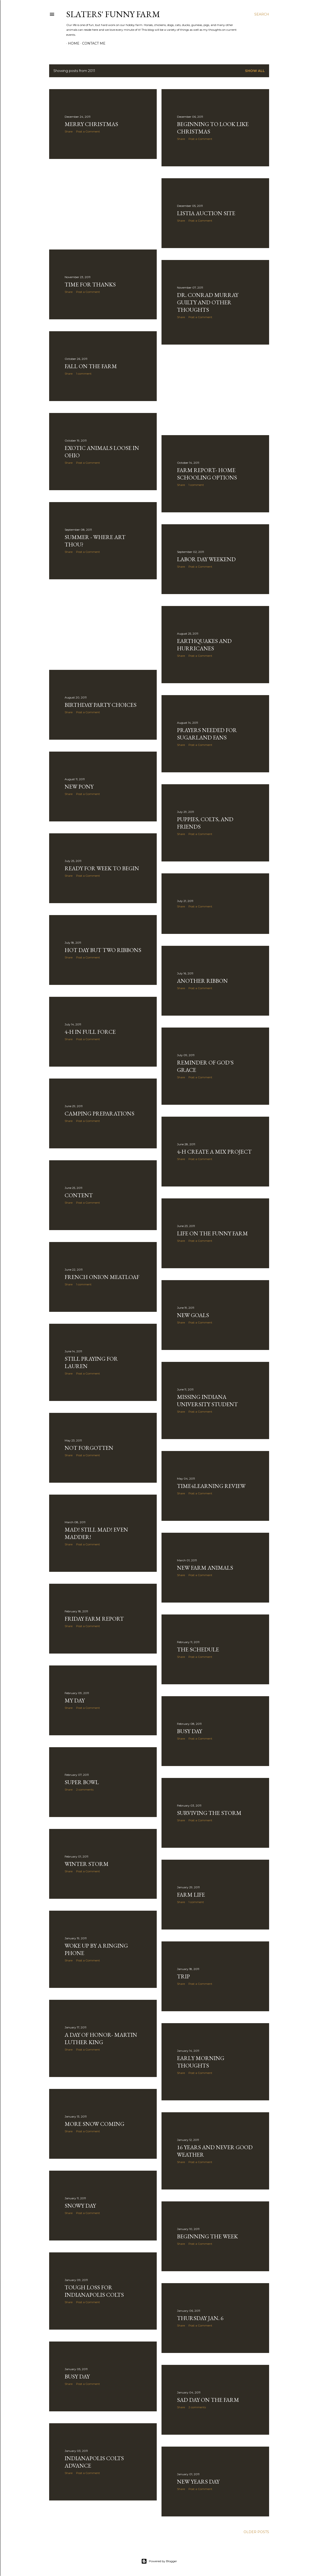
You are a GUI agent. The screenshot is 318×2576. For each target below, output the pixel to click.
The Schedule (198, 1649)
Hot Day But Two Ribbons (103, 950)
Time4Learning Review (211, 1486)
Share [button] (69, 131)
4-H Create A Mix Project (214, 1151)
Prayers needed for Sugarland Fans (207, 733)
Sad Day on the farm (208, 2399)
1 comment (84, 373)
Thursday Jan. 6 (200, 2318)
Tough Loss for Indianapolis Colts (94, 2291)
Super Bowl (82, 1782)
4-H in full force (90, 1031)
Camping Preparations (99, 1113)
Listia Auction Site (206, 213)
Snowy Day (80, 2205)
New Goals (193, 1315)
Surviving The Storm (209, 1813)
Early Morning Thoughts (200, 2061)
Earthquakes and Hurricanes (204, 644)
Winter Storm (87, 1864)
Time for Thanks (90, 284)
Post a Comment (88, 131)
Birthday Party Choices (100, 704)
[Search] (261, 14)
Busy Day (189, 1731)
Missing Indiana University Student (207, 1400)
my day (75, 1700)
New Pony (79, 786)
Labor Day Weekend (206, 559)
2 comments (85, 1789)
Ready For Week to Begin (102, 868)
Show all (255, 71)
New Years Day (198, 2481)
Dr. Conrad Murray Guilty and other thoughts (207, 302)
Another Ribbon (202, 980)
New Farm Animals (205, 1567)
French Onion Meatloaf (102, 1277)
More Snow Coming (94, 2124)
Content (79, 1195)
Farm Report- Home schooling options (207, 473)
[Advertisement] (103, 204)
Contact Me (92, 43)
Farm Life (191, 1894)
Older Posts (256, 2532)
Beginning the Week (207, 2236)
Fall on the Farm (91, 366)
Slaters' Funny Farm (113, 14)
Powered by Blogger (159, 2561)
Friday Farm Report (94, 1618)
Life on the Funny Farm (212, 1233)
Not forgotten (89, 1447)
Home (72, 43)
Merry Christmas (91, 124)
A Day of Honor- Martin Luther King (101, 2038)
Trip (183, 1976)
